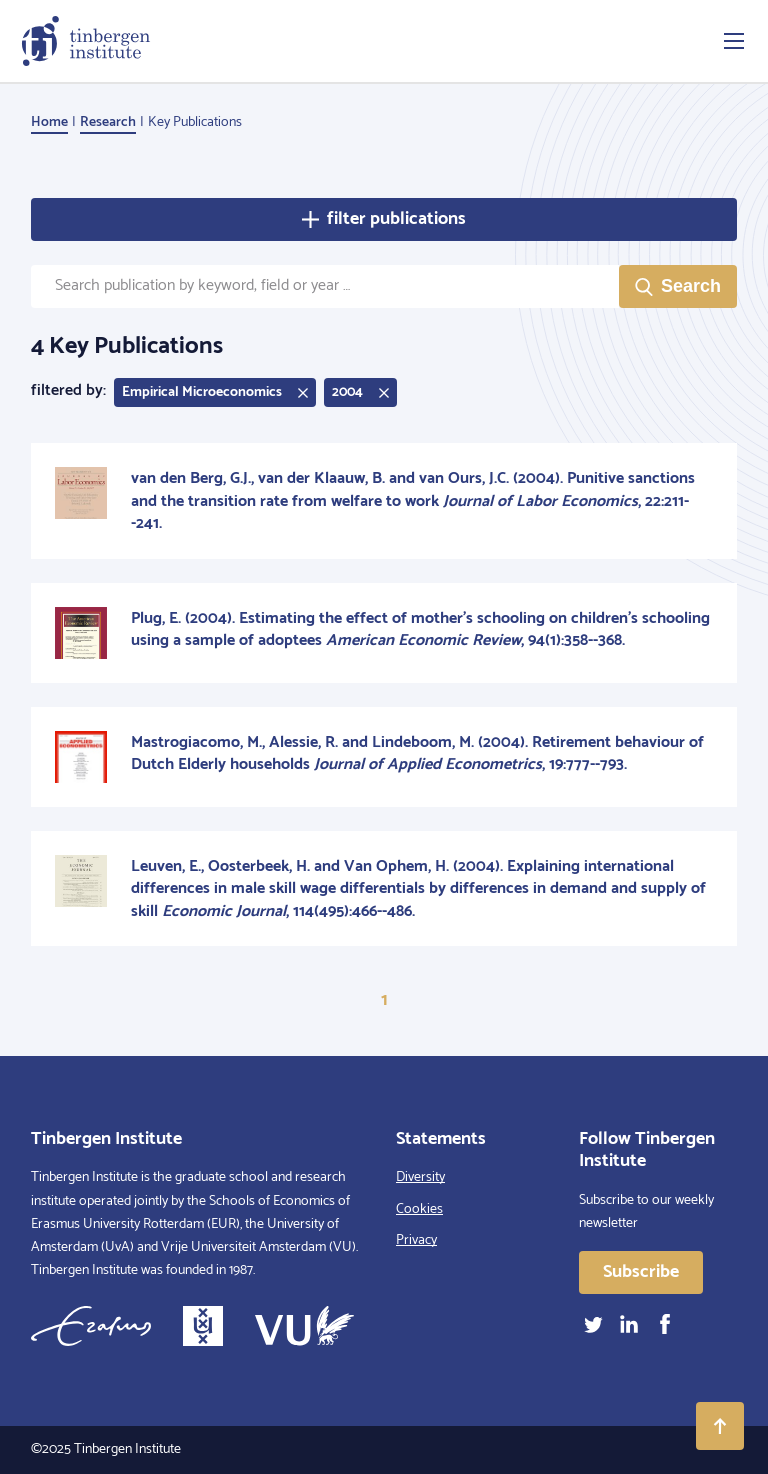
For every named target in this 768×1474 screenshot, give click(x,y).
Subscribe (641, 1272)
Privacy (416, 1240)
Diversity (420, 1177)
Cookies (419, 1209)
